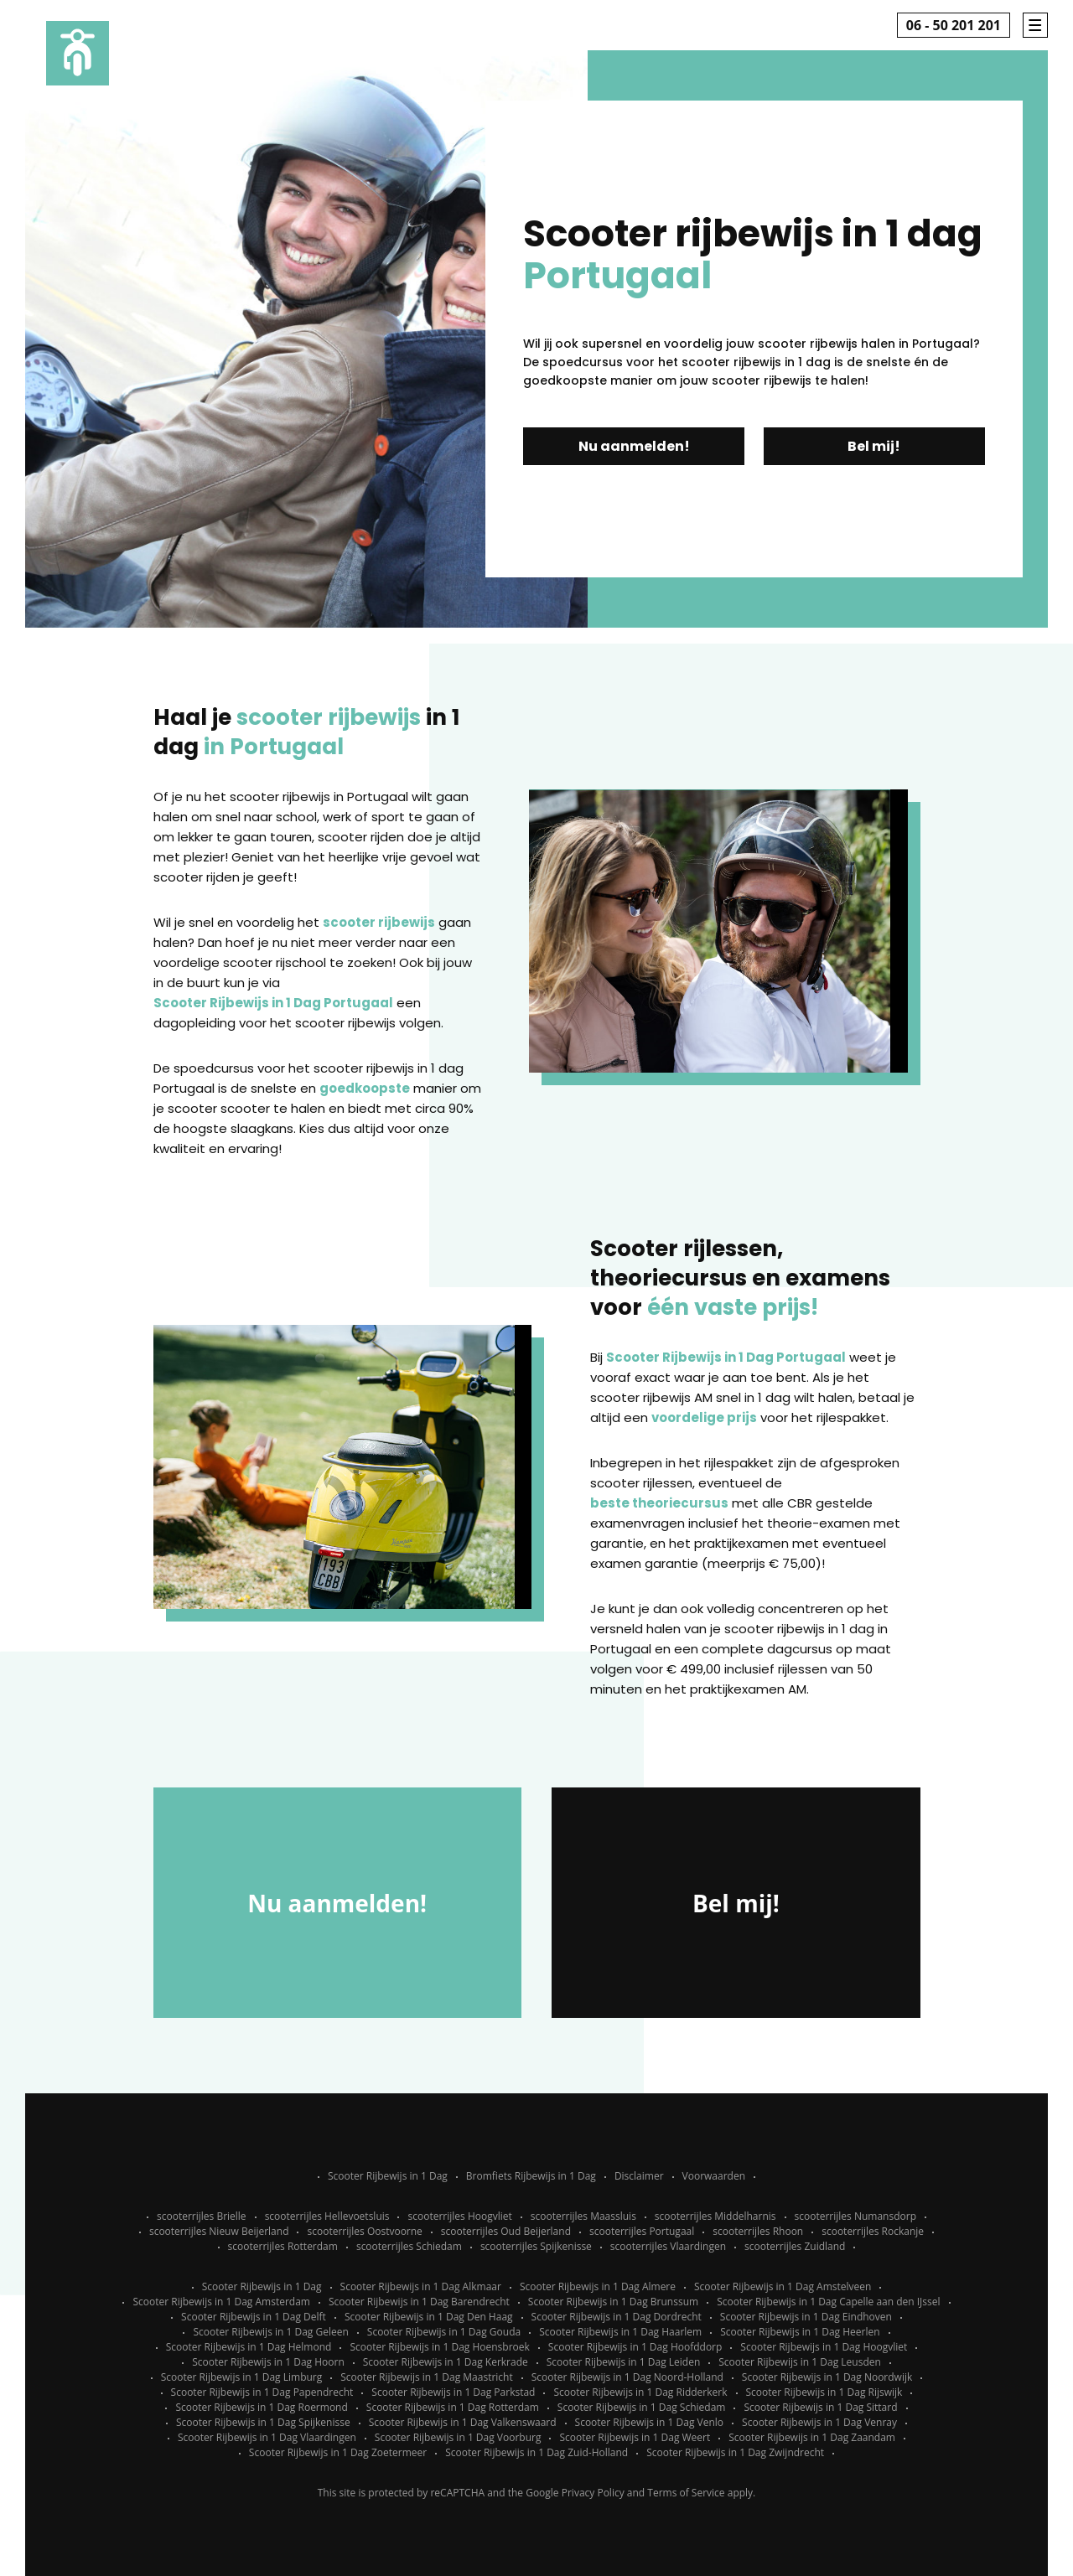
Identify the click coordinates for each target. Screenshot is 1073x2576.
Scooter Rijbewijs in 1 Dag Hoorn (268, 2362)
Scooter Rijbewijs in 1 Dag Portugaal (273, 1002)
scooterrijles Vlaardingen (668, 2246)
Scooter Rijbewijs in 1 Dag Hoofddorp (635, 2347)
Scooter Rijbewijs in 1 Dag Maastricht (426, 2377)
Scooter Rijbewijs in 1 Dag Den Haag (429, 2317)
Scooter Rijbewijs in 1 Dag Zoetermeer (338, 2452)
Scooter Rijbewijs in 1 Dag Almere (598, 2286)
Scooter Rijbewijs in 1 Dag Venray (819, 2422)
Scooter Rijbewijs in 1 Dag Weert (634, 2437)
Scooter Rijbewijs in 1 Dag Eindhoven (806, 2317)
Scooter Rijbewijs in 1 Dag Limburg (242, 2377)
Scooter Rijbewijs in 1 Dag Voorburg (458, 2437)
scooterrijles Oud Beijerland (506, 2231)
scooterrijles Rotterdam (283, 2246)
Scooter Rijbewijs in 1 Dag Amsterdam (221, 2301)
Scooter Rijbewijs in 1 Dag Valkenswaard (463, 2422)
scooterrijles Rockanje (873, 2231)
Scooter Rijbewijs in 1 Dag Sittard (820, 2407)
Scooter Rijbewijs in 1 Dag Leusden (799, 2362)
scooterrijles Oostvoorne (364, 2231)
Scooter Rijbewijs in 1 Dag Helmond (249, 2347)
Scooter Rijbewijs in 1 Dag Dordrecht (616, 2317)
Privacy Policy (593, 2492)
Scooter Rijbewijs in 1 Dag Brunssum (613, 2301)
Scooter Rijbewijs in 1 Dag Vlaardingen (267, 2437)
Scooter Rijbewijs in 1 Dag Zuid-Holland (536, 2452)
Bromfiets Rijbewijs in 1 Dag (531, 2176)
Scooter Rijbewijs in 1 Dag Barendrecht (419, 2301)
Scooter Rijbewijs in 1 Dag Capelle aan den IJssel (828, 2301)
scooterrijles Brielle (201, 2216)
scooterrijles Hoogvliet (459, 2216)
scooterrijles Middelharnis (715, 2216)
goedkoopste (364, 1088)
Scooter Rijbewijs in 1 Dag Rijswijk (824, 2392)
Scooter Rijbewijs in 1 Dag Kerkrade (445, 2362)
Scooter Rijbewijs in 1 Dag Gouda (444, 2332)
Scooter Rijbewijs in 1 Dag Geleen (270, 2332)
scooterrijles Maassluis (583, 2216)
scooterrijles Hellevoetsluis (327, 2216)
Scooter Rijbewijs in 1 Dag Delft (253, 2317)
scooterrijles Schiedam (409, 2246)
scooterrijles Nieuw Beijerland (219, 2231)
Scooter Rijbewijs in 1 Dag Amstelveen (782, 2286)
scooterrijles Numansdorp (855, 2216)
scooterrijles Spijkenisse (536, 2246)
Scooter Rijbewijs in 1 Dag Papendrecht (262, 2392)
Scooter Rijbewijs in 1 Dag (388, 2176)
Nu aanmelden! (634, 446)
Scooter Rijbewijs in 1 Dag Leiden (624, 2362)
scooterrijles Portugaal (641, 2231)
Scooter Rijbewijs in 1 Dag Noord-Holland (627, 2377)
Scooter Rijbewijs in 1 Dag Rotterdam (452, 2407)
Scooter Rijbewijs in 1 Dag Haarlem (620, 2332)
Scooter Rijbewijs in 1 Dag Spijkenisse (263, 2422)
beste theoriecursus (659, 1503)
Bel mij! (874, 446)
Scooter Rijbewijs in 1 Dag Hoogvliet (823, 2347)
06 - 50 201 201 (953, 25)
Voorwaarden (713, 2176)
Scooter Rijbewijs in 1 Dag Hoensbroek (439, 2347)
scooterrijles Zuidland (794, 2246)
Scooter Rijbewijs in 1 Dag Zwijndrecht (735, 2452)
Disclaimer (639, 2176)
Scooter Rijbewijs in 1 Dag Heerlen (799, 2332)
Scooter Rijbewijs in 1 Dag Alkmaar (420, 2286)
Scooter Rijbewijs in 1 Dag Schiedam (641, 2407)
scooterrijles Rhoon (758, 2231)
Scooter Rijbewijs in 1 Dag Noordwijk (827, 2377)
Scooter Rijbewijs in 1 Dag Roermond (261, 2407)
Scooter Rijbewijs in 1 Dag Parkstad (453, 2392)
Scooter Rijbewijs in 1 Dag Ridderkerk (640, 2392)
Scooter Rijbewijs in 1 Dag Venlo (649, 2422)
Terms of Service (685, 2492)
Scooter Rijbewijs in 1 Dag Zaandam (811, 2437)
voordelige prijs (704, 1417)
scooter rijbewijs (379, 922)
